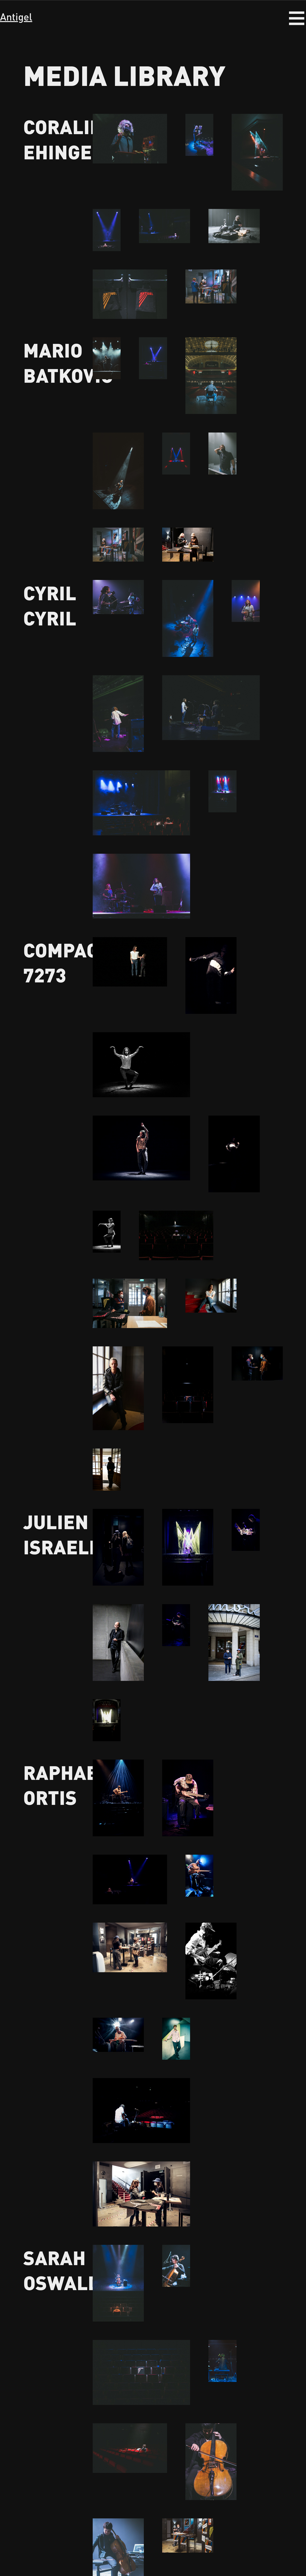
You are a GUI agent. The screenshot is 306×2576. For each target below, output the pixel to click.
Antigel (16, 16)
